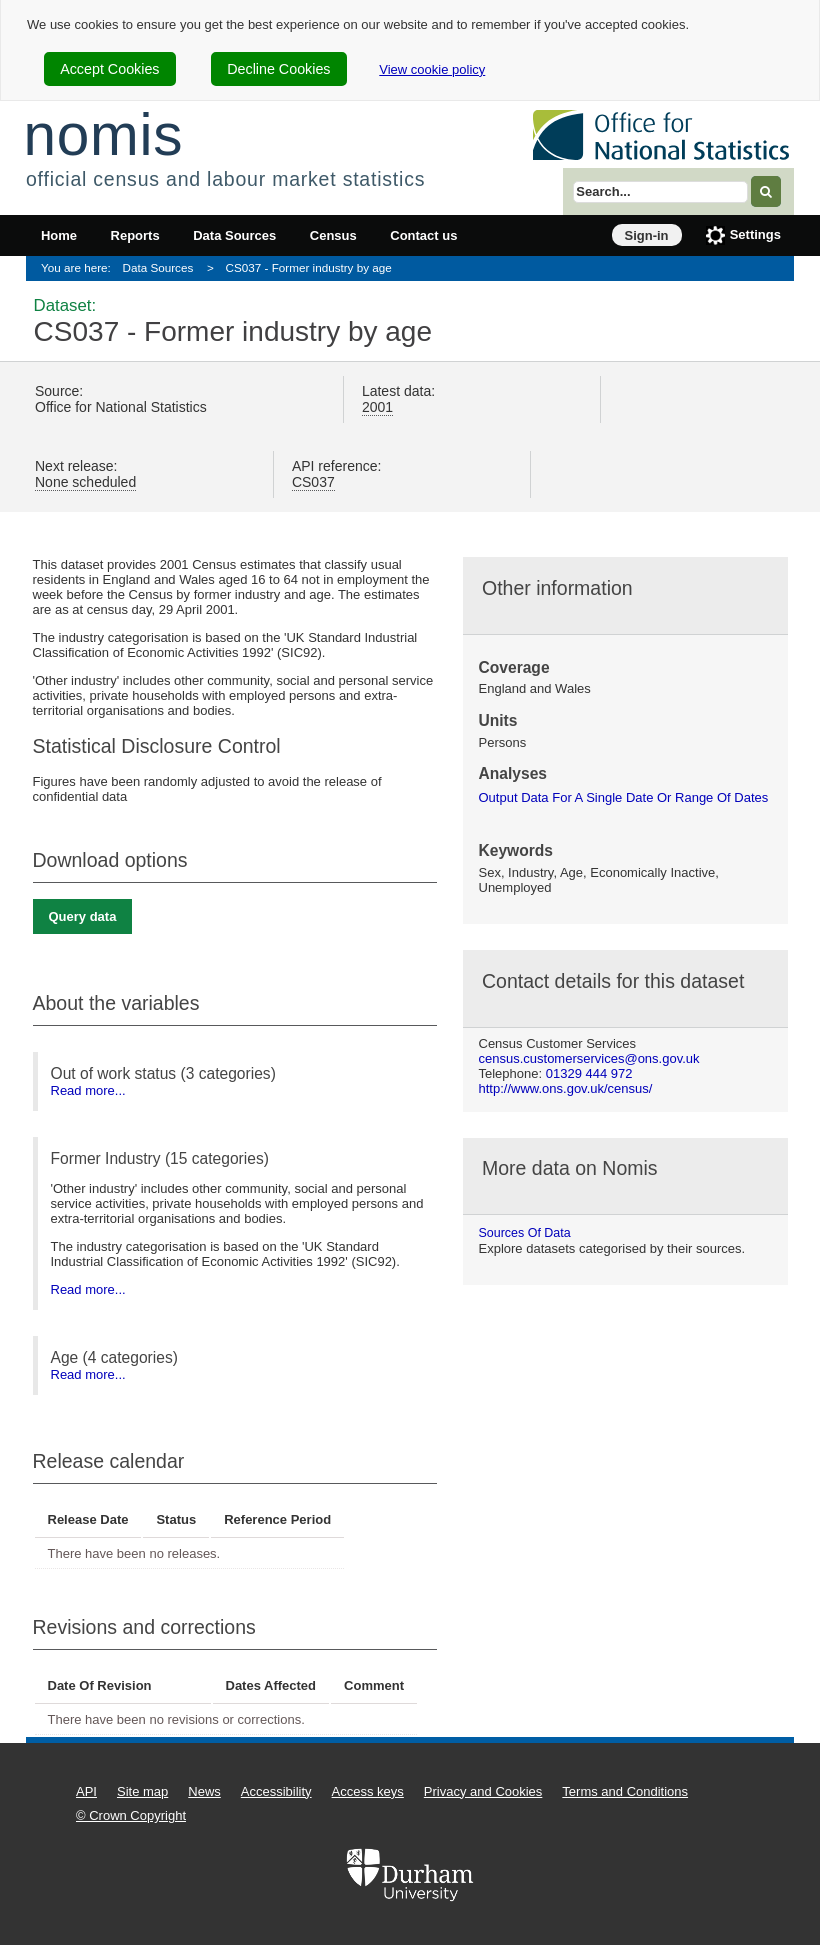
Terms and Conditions (625, 1791)
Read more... (88, 1090)
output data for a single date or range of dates (624, 797)
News (204, 1791)
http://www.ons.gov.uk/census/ (566, 1088)
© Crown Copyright (131, 1815)
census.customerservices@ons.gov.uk (589, 1058)
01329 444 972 (589, 1073)
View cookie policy (432, 69)
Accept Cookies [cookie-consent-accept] (109, 69)
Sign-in (647, 235)
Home (59, 235)
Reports (135, 235)
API (86, 1791)
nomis (103, 134)
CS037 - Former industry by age (309, 267)
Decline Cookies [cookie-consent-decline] (278, 69)
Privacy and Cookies (483, 1791)
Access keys (368, 1791)
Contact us (423, 235)
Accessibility (276, 1791)
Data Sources (234, 235)
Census (333, 235)
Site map (142, 1791)
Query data (83, 916)
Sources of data (525, 1233)
